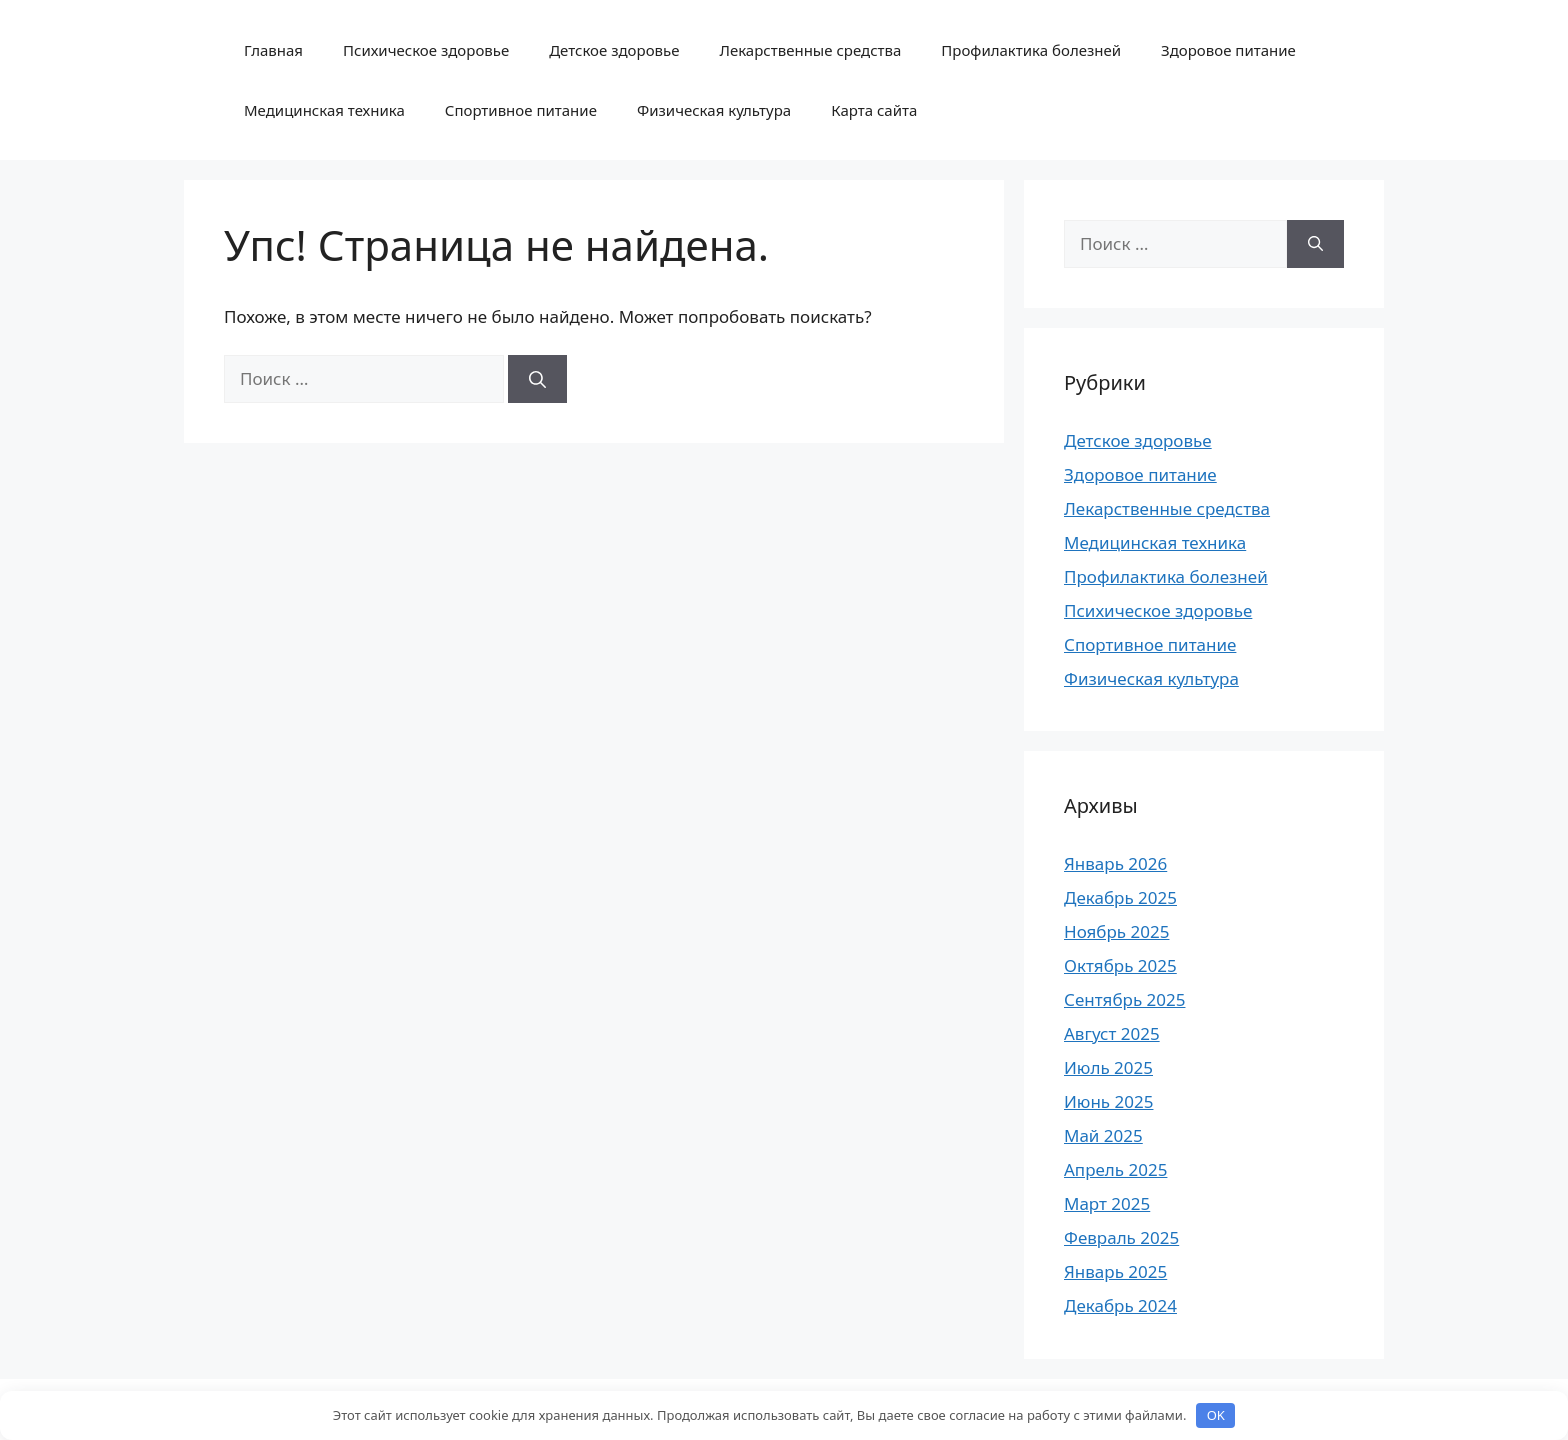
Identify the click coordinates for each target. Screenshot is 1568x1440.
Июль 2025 (1108, 1067)
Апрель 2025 (1115, 1169)
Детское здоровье (614, 50)
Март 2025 (1107, 1203)
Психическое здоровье (426, 50)
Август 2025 (1112, 1033)
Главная (273, 50)
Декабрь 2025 (1120, 897)
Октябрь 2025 (1120, 965)
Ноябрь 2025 (1116, 931)
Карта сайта (874, 110)
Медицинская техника (324, 110)
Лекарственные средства (810, 50)
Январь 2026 (1115, 863)
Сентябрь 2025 (1124, 999)
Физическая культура (714, 110)
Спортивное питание (521, 110)
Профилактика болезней (1031, 50)
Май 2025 (1103, 1135)
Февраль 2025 (1121, 1237)
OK (1216, 1415)
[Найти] (537, 379)
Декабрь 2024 (1120, 1305)
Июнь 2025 (1108, 1101)
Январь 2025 (1115, 1271)
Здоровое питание (1228, 50)
